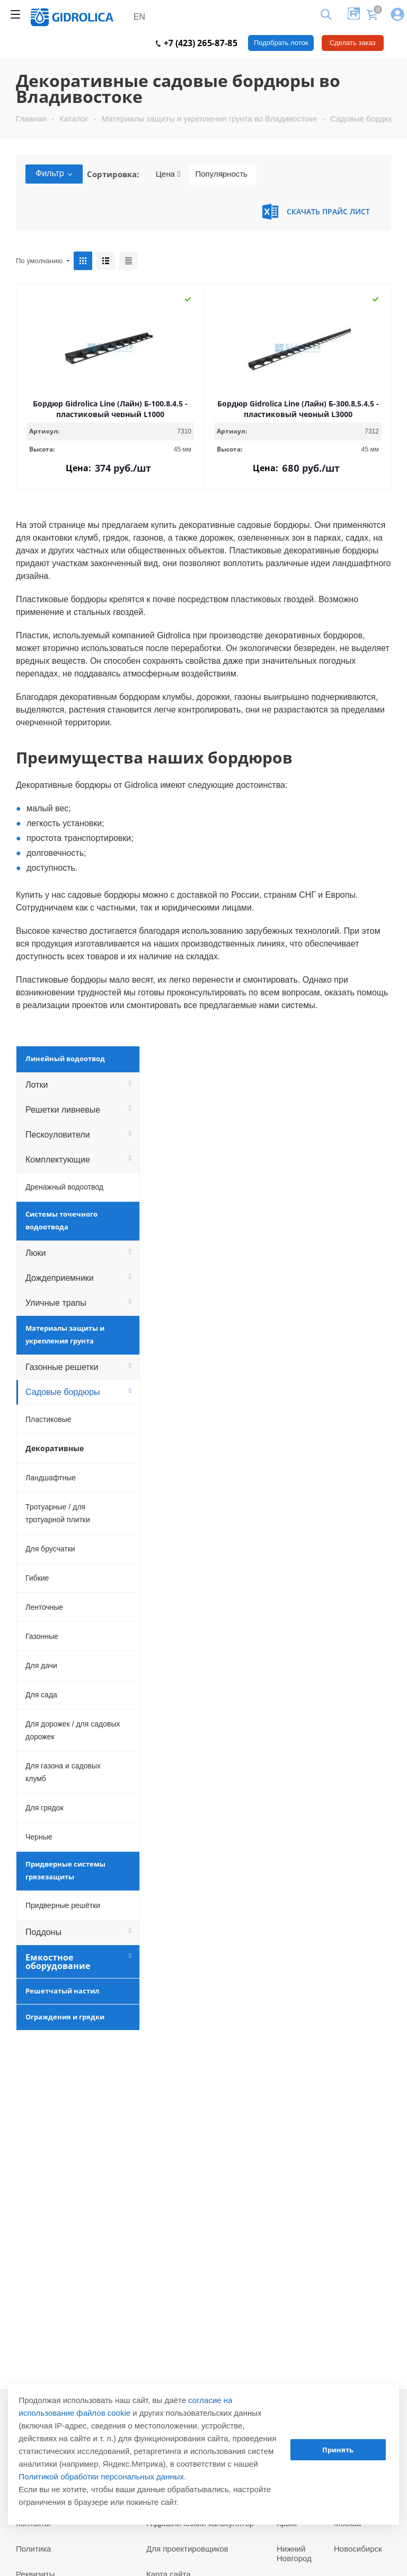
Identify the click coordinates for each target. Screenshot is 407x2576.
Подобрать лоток (281, 43)
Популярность (221, 173)
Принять (337, 2449)
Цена (168, 174)
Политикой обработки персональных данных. (102, 2476)
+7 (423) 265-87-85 (196, 43)
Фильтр (54, 173)
